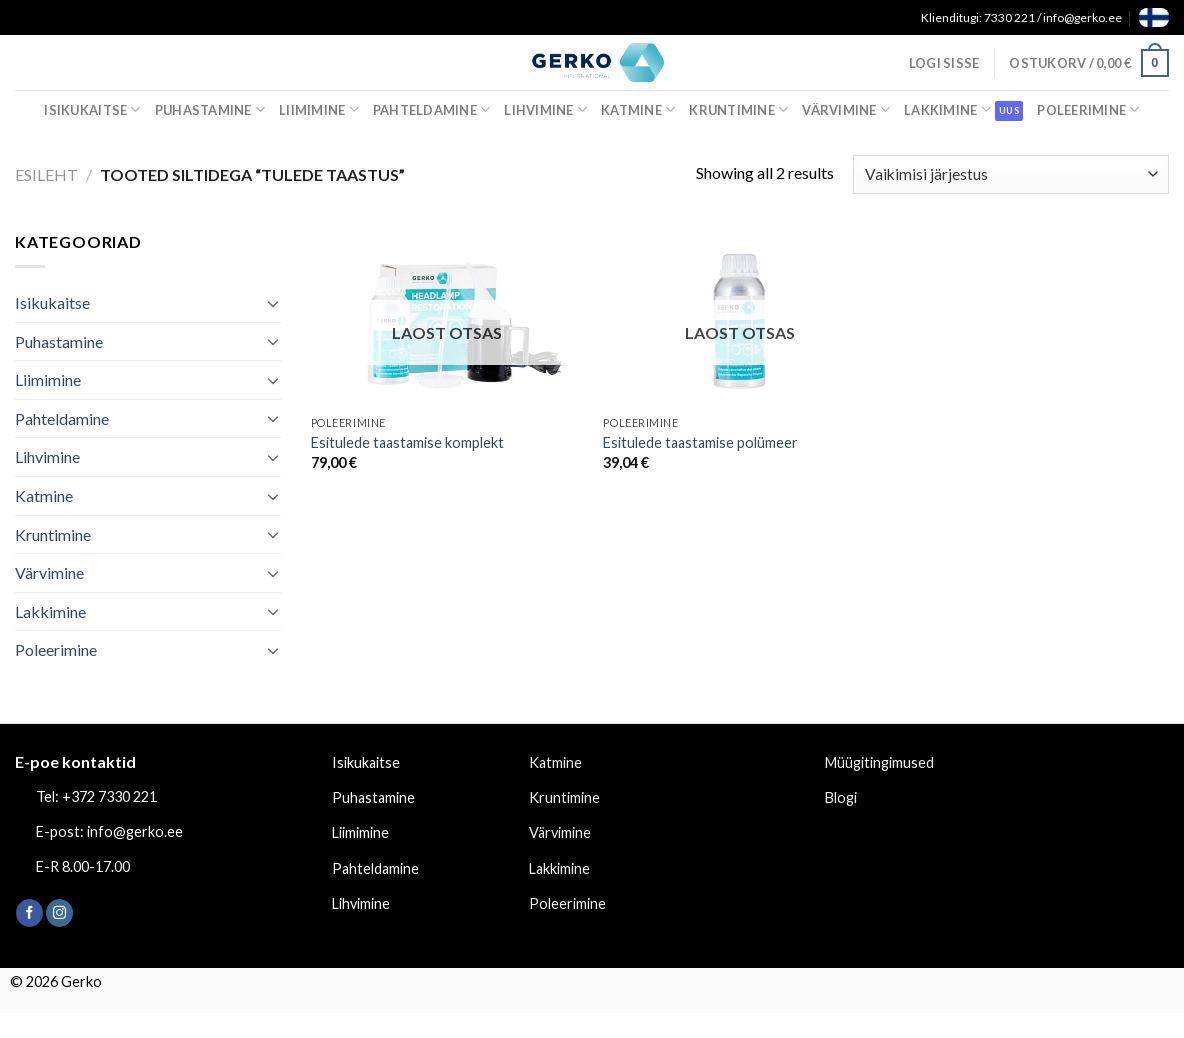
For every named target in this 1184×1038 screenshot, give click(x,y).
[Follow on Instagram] (59, 913)
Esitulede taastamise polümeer (700, 442)
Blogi (841, 797)
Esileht (46, 174)
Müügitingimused (879, 762)
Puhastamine (210, 109)
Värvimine (846, 109)
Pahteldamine (432, 109)
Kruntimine (738, 109)
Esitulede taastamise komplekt (407, 442)
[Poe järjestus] (1011, 174)
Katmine (638, 109)
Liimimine (319, 109)
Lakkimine (947, 109)
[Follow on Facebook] (29, 913)
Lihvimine (545, 109)
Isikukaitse (92, 109)
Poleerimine (1088, 109)
